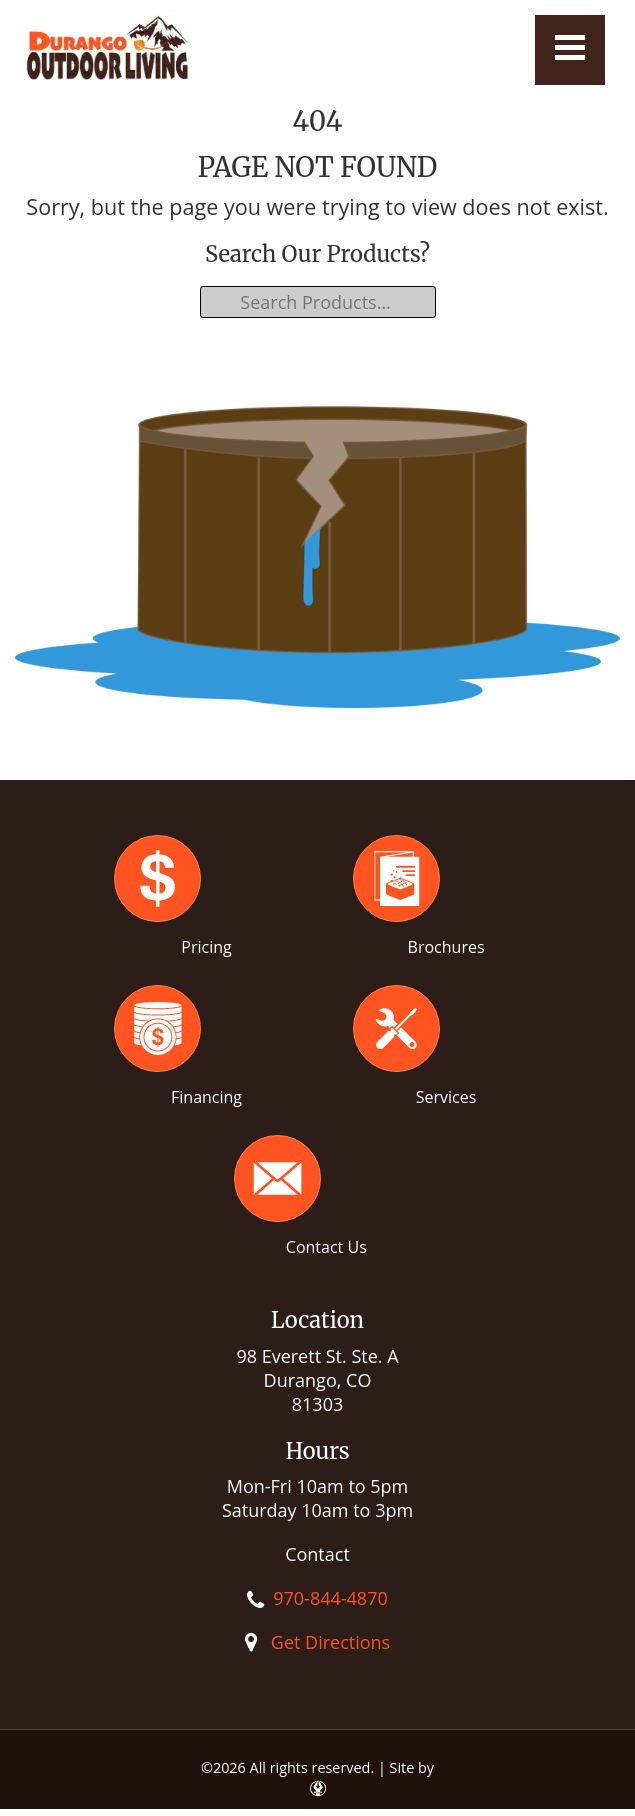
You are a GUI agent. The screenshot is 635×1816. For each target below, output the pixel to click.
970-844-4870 (330, 1598)
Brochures (446, 947)
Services (446, 1097)
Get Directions (330, 1642)
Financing (206, 1097)
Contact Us (326, 1247)
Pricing (206, 947)
